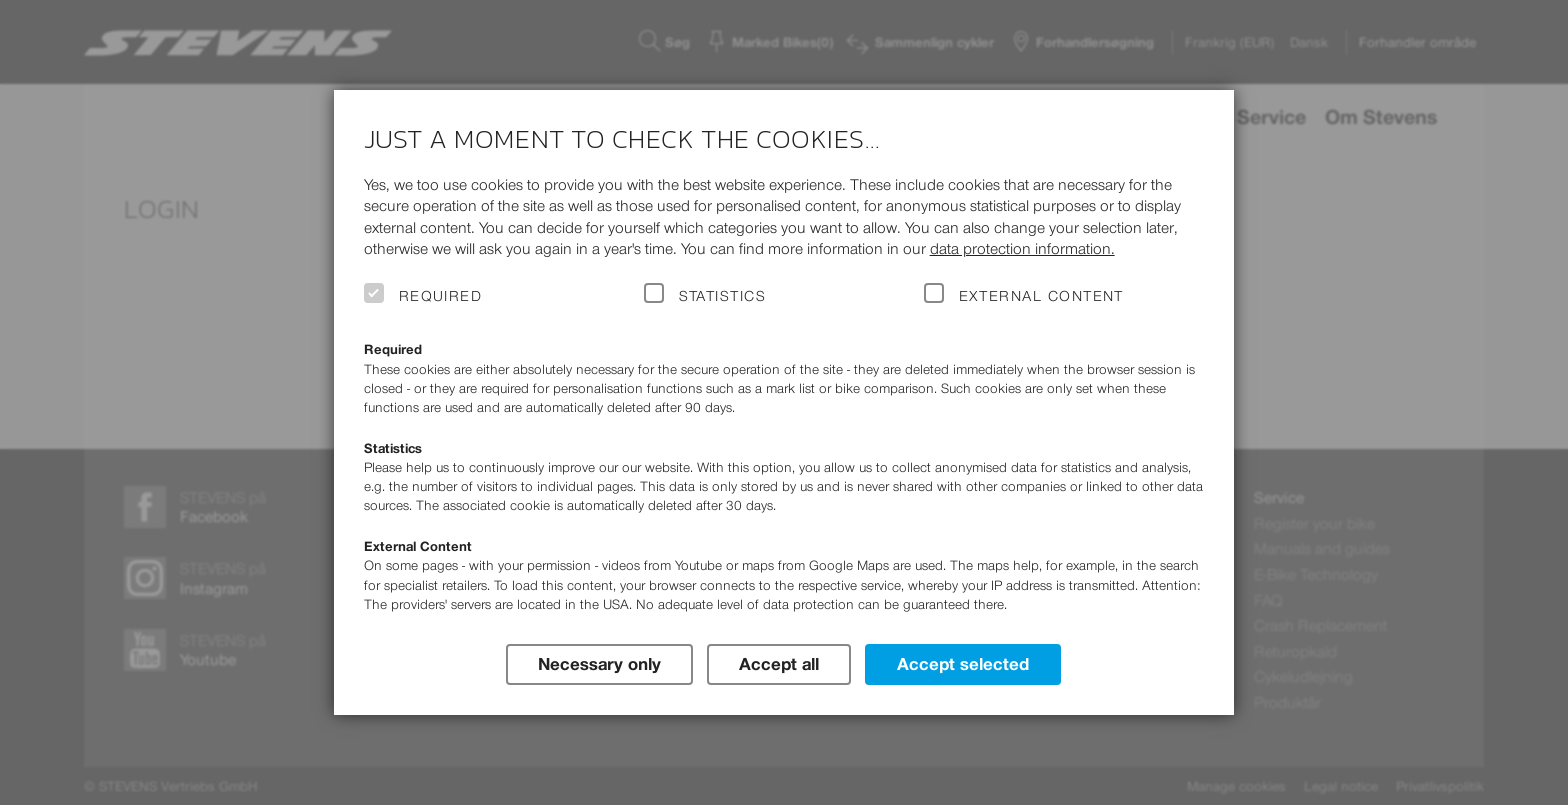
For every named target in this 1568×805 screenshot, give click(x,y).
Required (441, 296)
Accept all (779, 664)
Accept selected (963, 664)
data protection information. (1022, 248)
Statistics (723, 296)
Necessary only (599, 664)
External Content (1041, 296)
